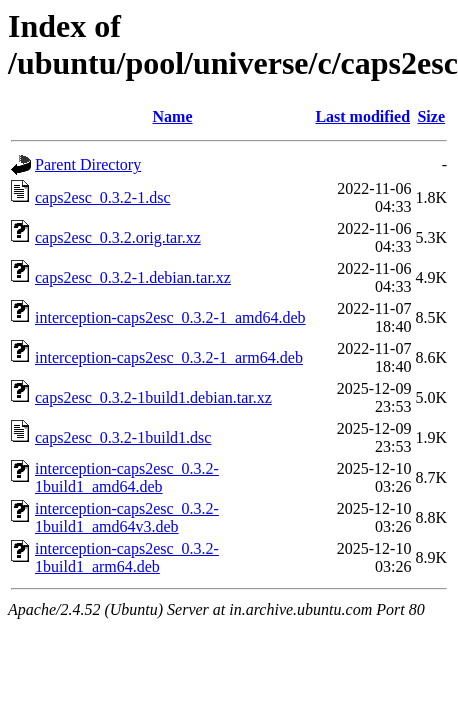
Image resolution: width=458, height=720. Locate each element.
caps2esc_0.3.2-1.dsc (103, 197)
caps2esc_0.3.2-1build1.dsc (123, 437)
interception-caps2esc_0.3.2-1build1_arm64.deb (127, 557)
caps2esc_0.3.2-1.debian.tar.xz (133, 277)
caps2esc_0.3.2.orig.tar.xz (118, 237)
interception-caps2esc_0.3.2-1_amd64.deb (170, 317)
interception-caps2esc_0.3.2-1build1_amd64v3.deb (127, 517)
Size (431, 116)
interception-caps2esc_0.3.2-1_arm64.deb (169, 357)
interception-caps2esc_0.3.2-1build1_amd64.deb (127, 477)
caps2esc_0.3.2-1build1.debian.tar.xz (153, 397)
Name (173, 116)
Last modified (362, 116)
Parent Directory (88, 164)
